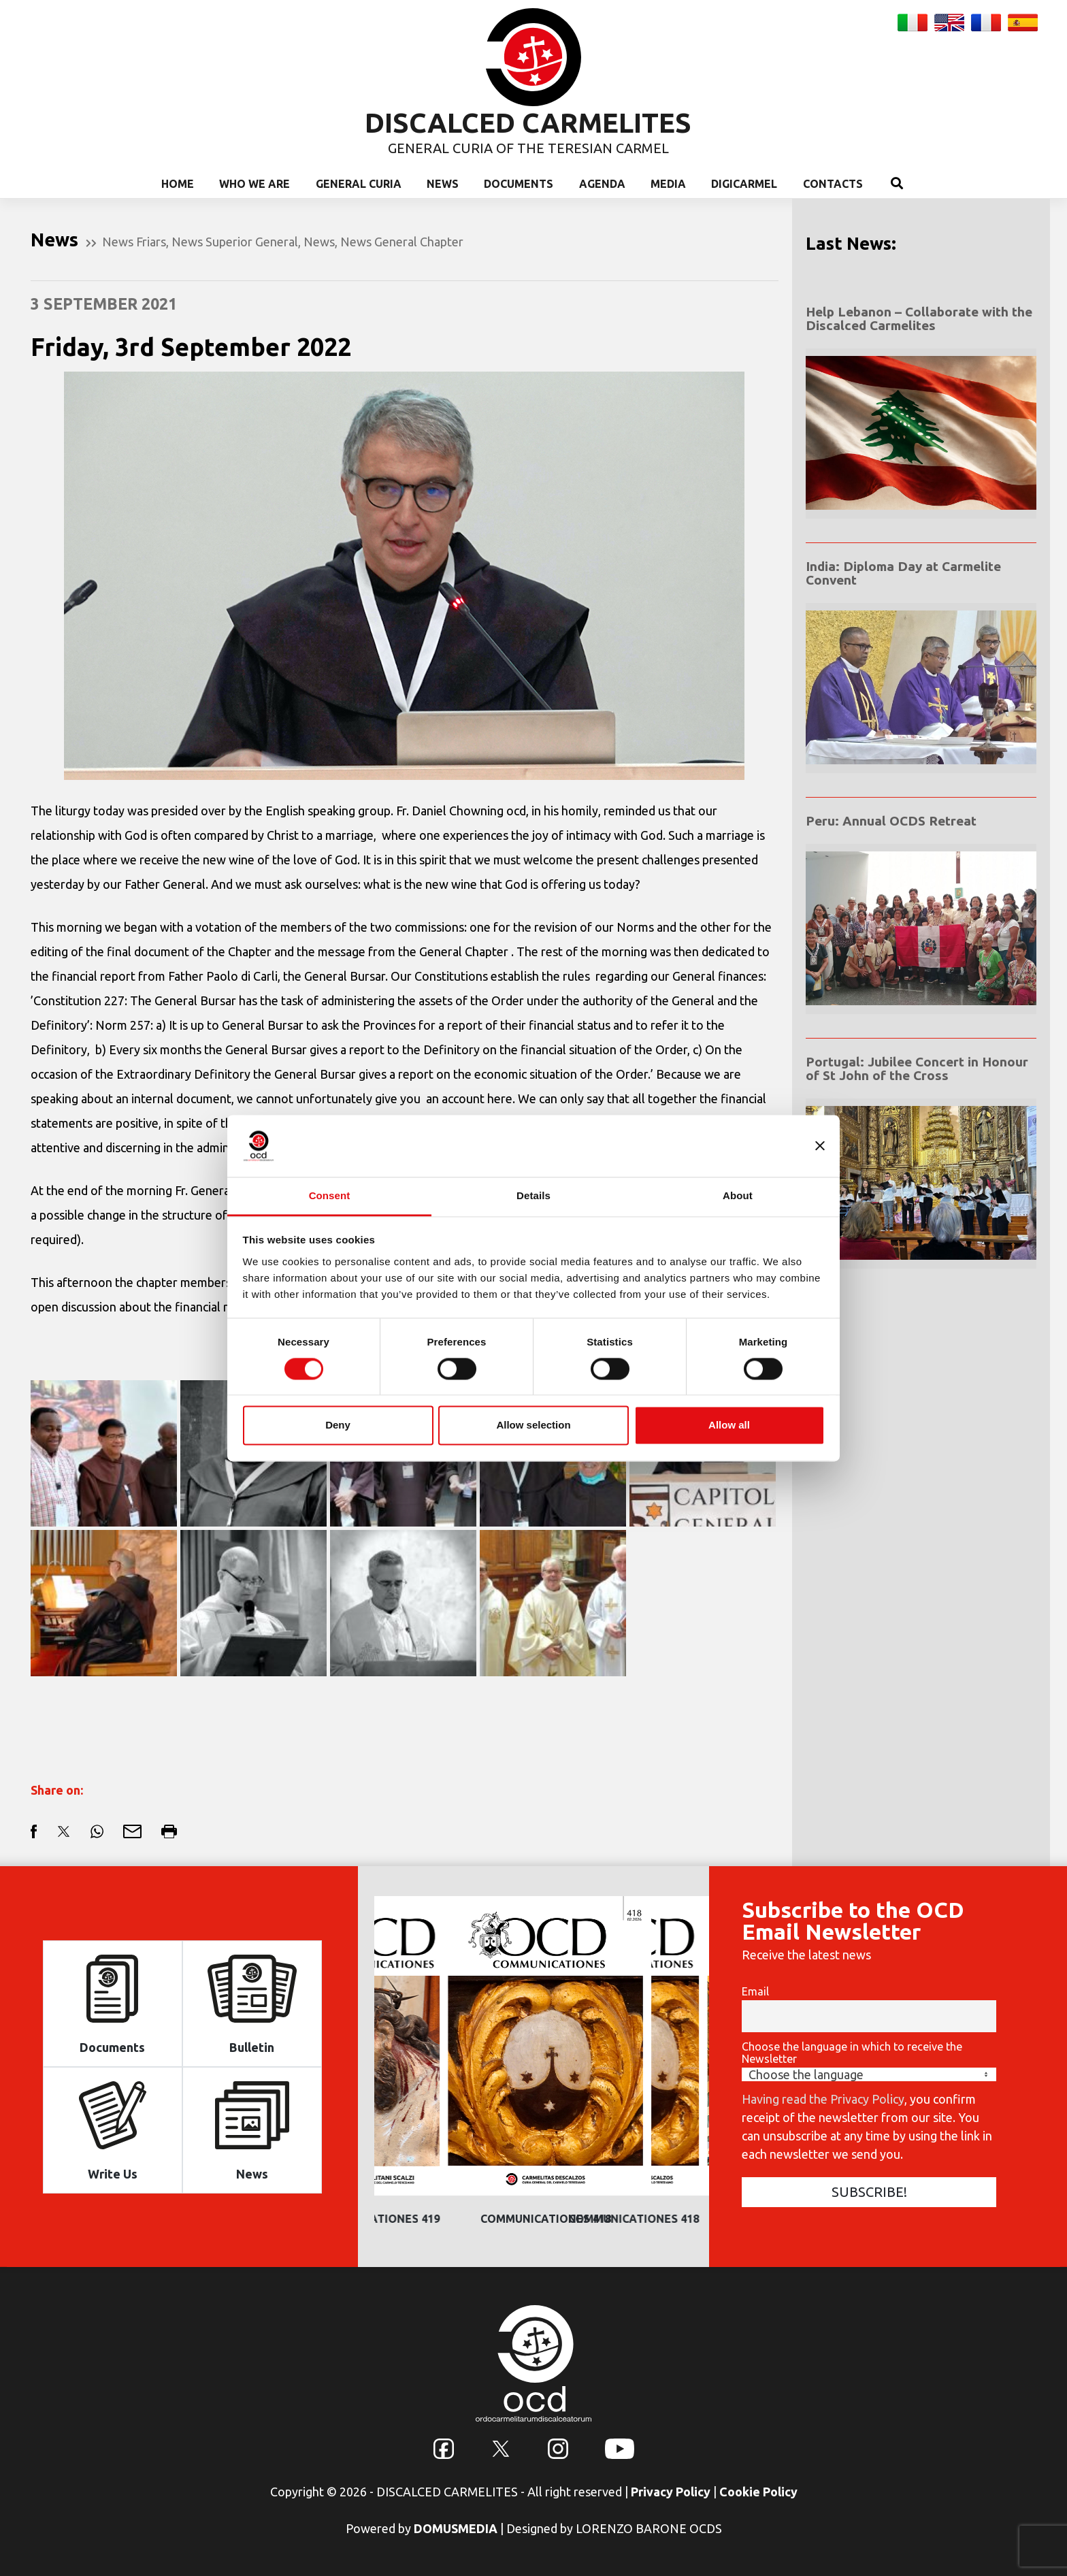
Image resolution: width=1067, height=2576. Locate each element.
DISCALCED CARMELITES (528, 123)
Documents (518, 184)
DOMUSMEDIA (455, 2528)
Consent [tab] (329, 1195)
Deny (337, 1425)
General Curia (358, 184)
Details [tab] (533, 1195)
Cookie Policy (758, 2491)
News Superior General (234, 241)
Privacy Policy (670, 2491)
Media (668, 184)
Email (755, 1991)
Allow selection (533, 1425)
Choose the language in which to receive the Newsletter (852, 2052)
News (443, 184)
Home (177, 184)
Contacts (833, 184)
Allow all (729, 1425)
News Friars (134, 241)
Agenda (602, 184)
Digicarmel (744, 184)
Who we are (254, 184)
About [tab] (738, 1195)
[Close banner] (820, 1145)
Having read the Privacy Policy (823, 2099)
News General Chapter (401, 241)
